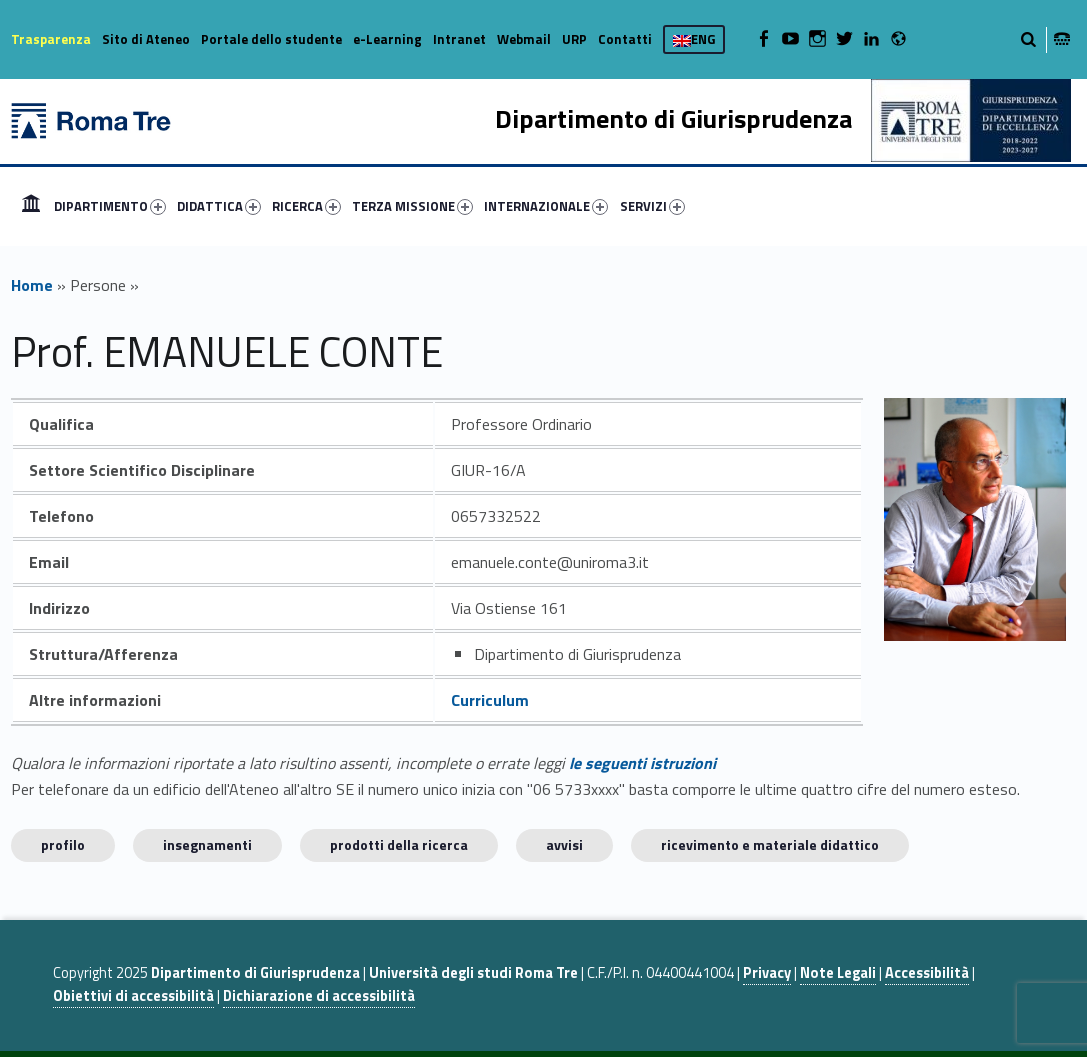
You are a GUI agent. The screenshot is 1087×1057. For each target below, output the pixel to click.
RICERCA (306, 206)
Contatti (625, 39)
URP (574, 39)
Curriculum (490, 700)
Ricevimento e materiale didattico (770, 844)
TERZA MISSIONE (412, 206)
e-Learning (387, 39)
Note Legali (838, 973)
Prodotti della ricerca (399, 844)
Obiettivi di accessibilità (133, 996)
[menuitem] (31, 206)
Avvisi (564, 844)
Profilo (63, 844)
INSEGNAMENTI (207, 844)
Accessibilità (927, 973)
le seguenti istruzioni (642, 763)
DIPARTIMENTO (110, 206)
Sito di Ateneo (146, 39)
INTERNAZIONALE (546, 206)
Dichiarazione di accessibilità (319, 996)
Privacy (767, 973)
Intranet (459, 39)
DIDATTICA (219, 206)
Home (31, 206)
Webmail (524, 39)
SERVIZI (652, 206)
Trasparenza (51, 39)
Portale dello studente (271, 39)
